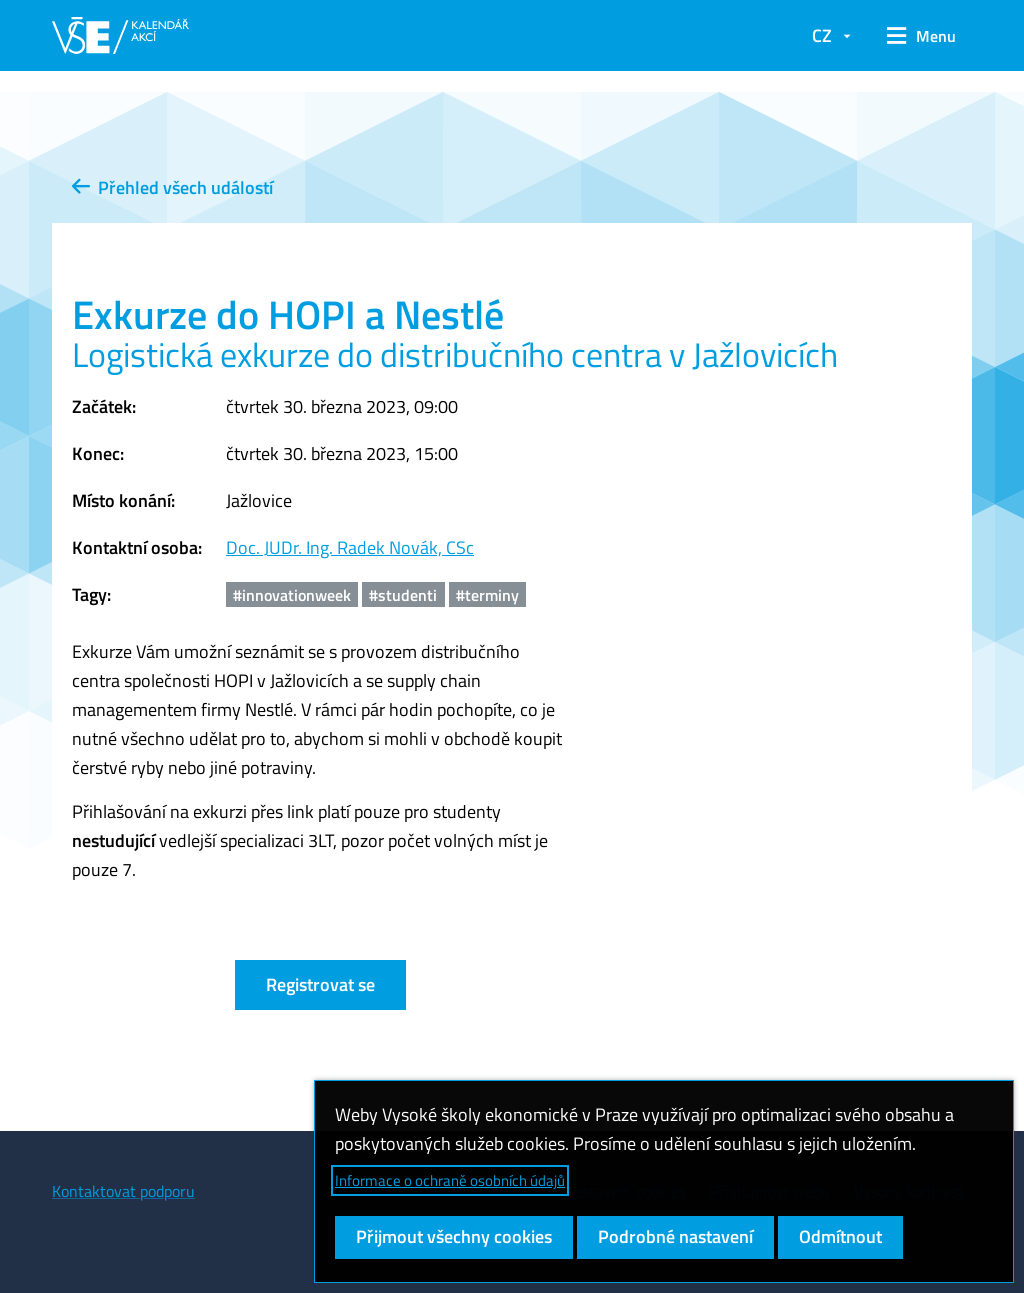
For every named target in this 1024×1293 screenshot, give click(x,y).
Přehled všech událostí (172, 187)
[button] (921, 36)
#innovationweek (292, 595)
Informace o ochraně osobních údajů (450, 1180)
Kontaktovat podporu (123, 1191)
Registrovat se (320, 984)
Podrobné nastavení (675, 1236)
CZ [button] (822, 35)
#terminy (487, 595)
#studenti (403, 595)
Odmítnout (840, 1236)
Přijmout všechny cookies (454, 1236)
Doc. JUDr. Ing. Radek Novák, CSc (350, 547)
